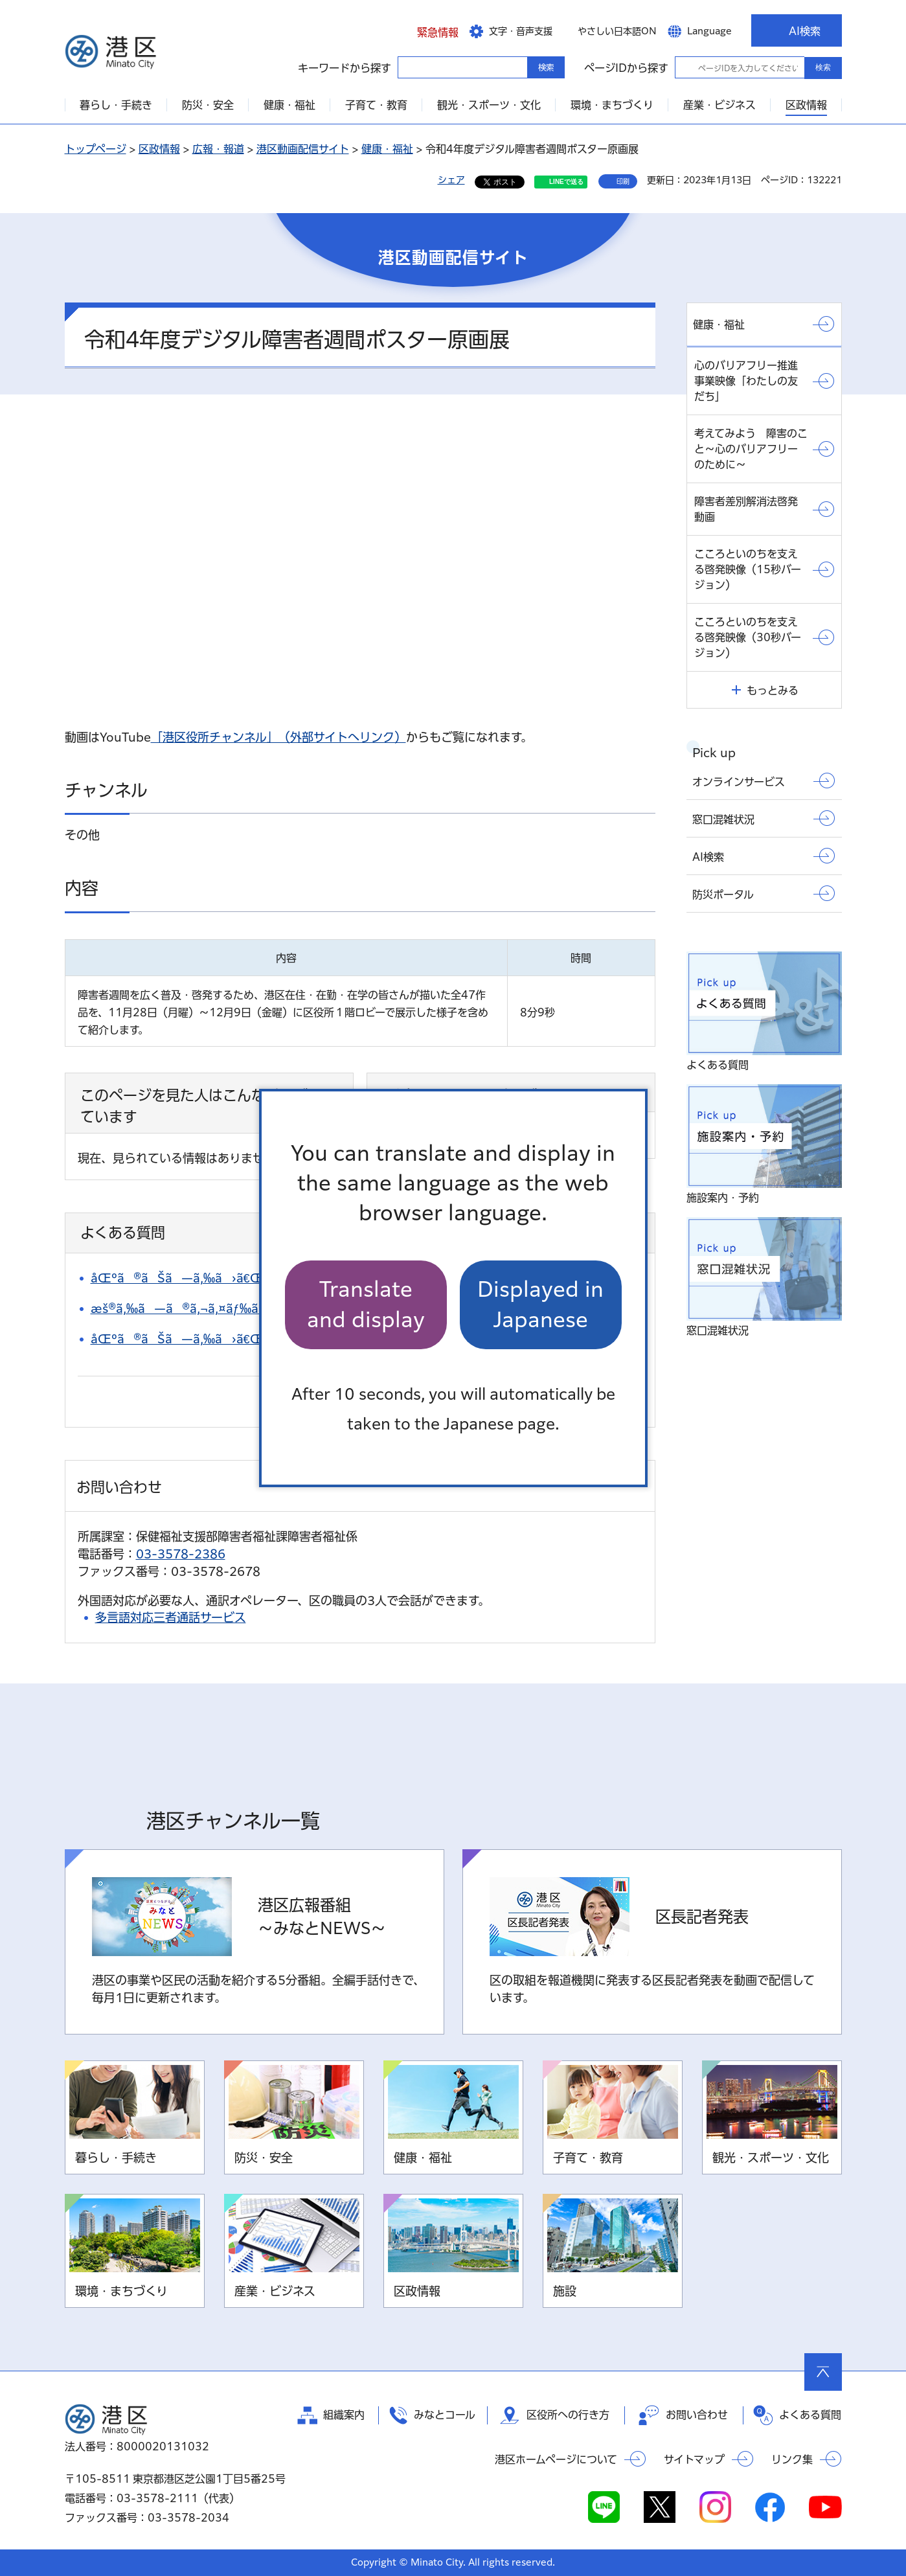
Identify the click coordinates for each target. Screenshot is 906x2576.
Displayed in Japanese (540, 1304)
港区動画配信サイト (302, 149)
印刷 (623, 181)
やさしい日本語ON (617, 31)
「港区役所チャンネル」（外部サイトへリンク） (278, 737)
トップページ (95, 149)
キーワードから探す (409, 66)
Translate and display (366, 1304)
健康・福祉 (387, 149)
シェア (451, 180)
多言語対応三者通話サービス (170, 1617)
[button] (428, 30)
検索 (823, 67)
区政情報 (159, 149)
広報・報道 (218, 149)
